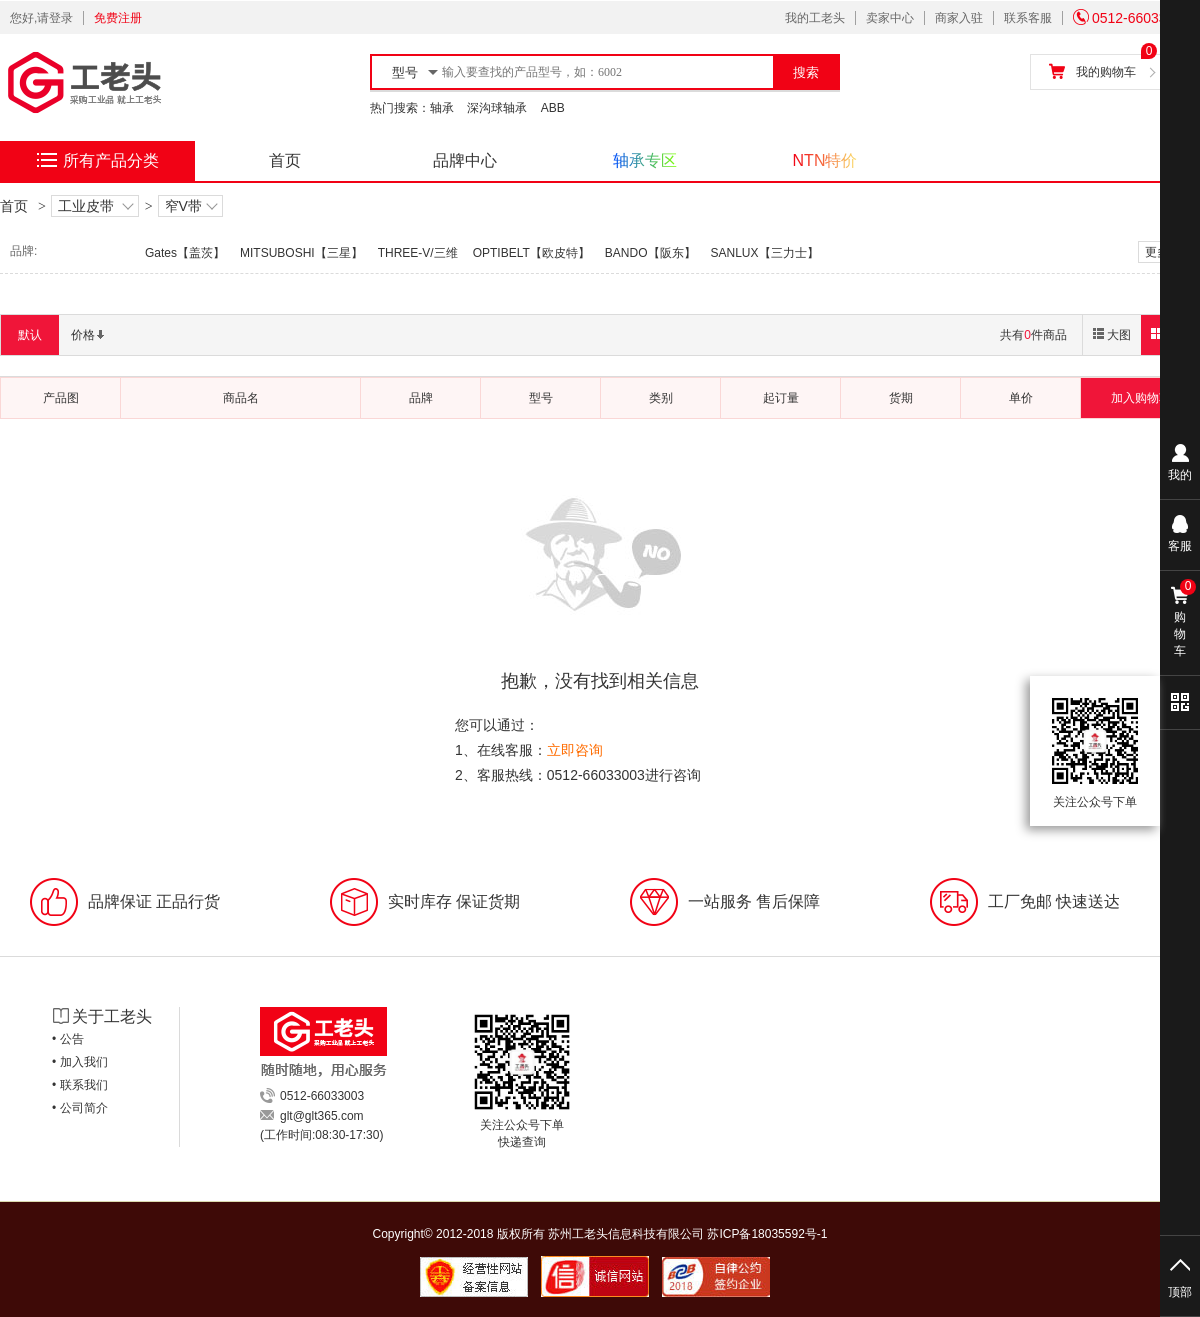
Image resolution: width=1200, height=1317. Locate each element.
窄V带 (190, 207)
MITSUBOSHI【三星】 (301, 253)
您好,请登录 (41, 18)
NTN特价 (825, 160)
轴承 (442, 108)
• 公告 (68, 1039)
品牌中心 (465, 160)
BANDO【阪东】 (650, 253)
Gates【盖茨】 (185, 253)
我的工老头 (815, 18)
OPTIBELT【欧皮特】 (531, 253)
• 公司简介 (80, 1108)
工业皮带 (95, 207)
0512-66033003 (1131, 18)
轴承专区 (645, 160)
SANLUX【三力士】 (765, 253)
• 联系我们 (80, 1085)
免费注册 (118, 18)
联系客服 (1028, 18)
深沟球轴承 (497, 108)
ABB (553, 108)
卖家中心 (890, 18)
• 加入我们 (80, 1062)
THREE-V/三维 (418, 253)
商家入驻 (959, 18)
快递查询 (522, 1142)
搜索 (806, 72)
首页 (285, 160)
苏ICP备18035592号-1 (767, 1234)
